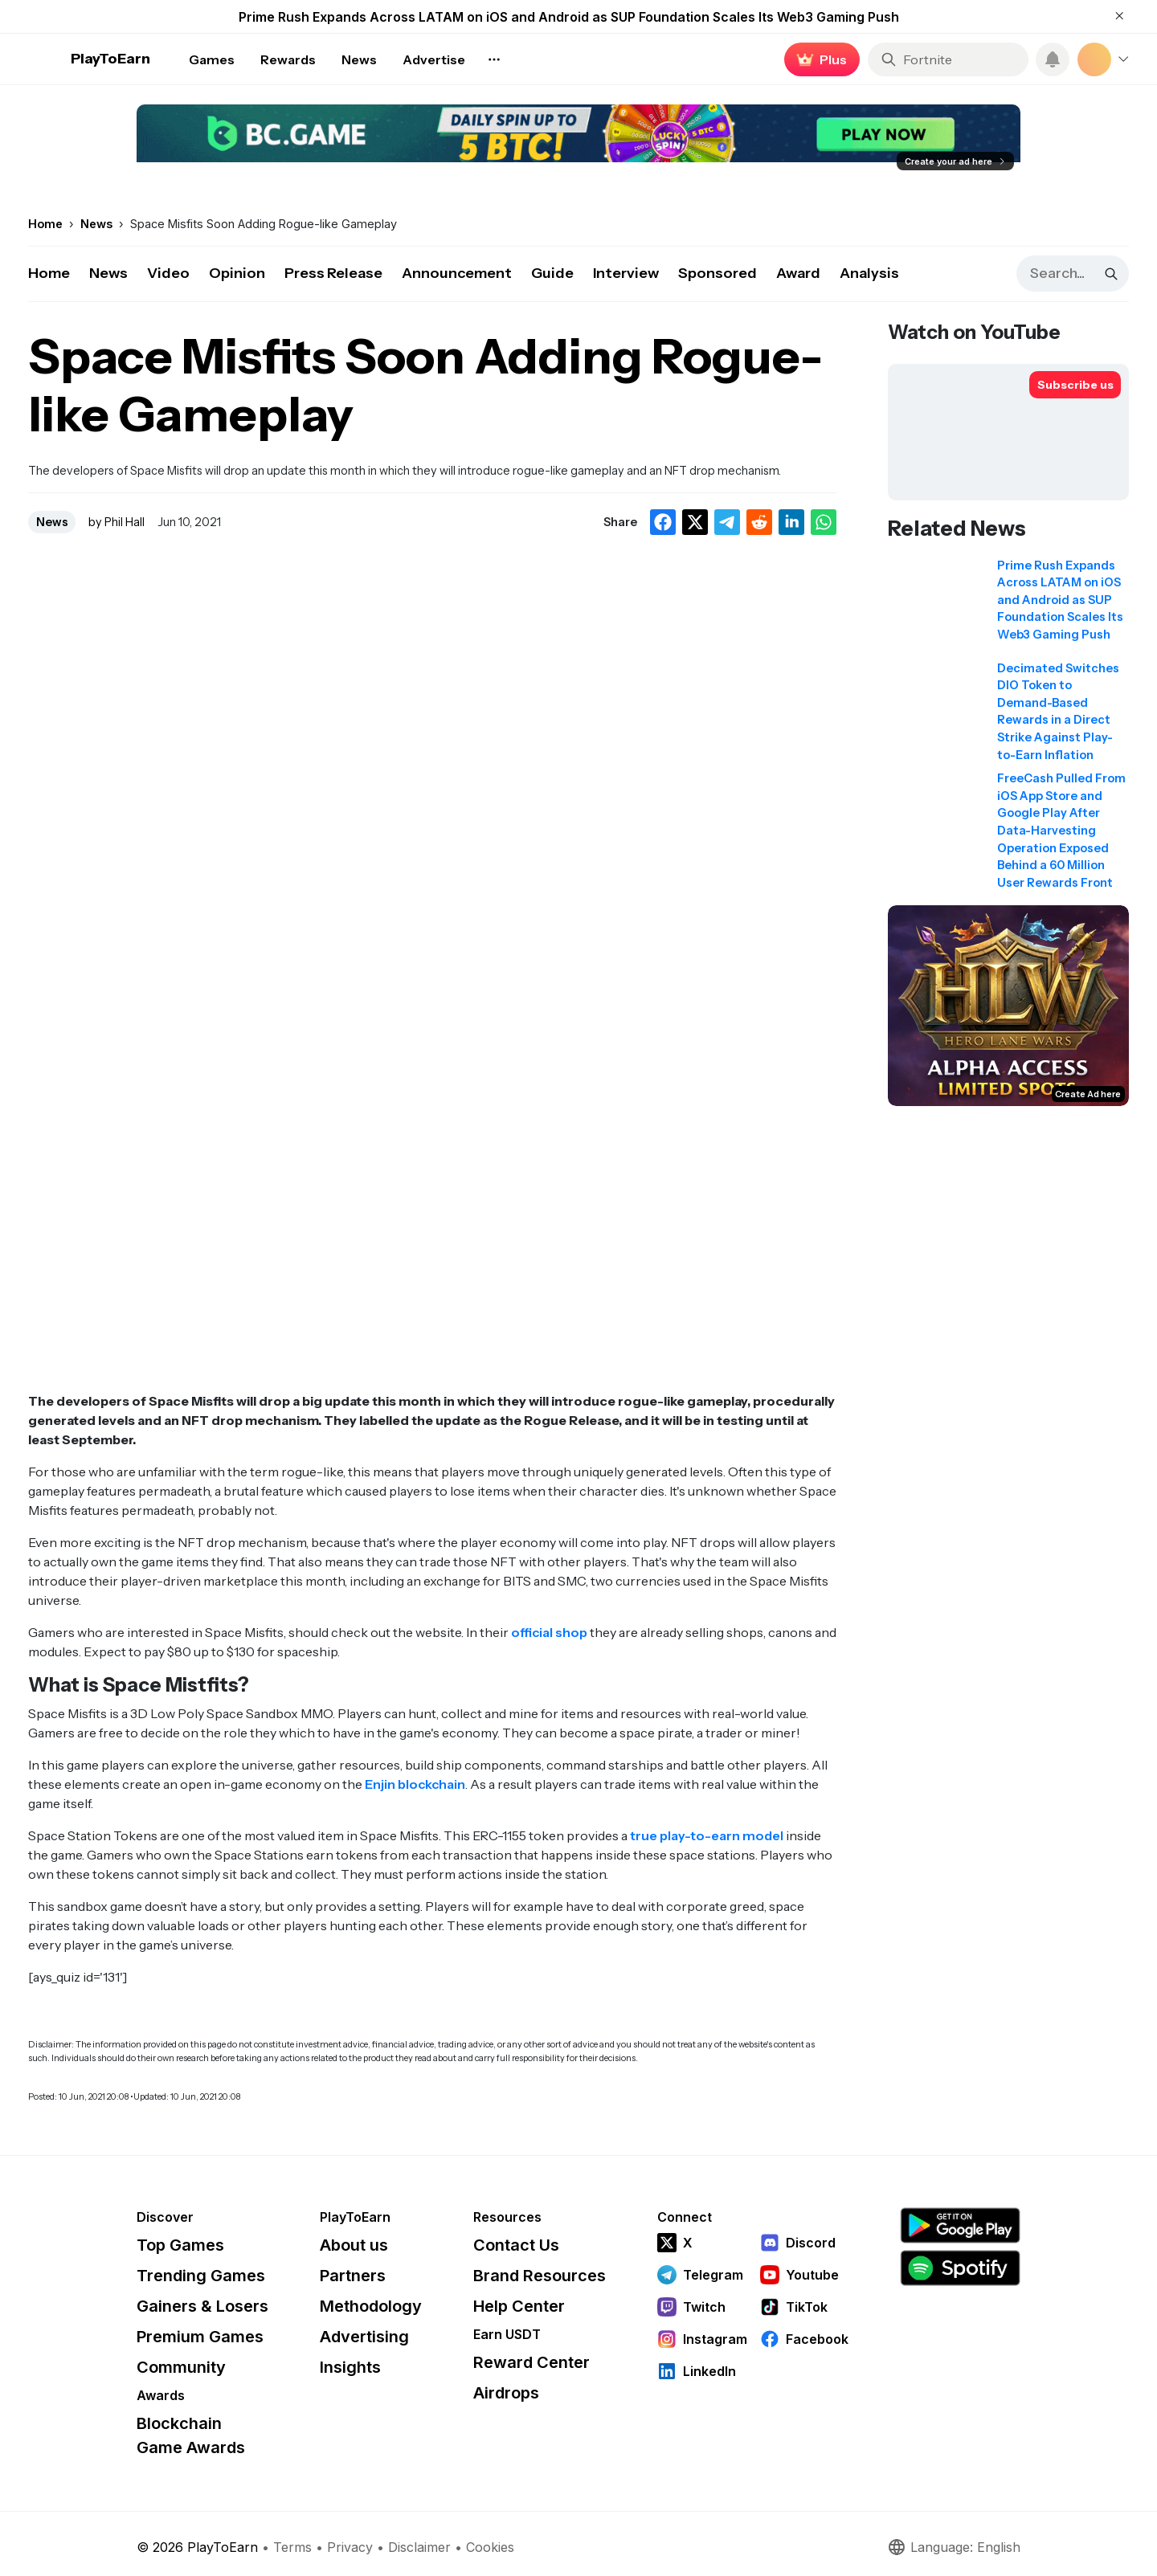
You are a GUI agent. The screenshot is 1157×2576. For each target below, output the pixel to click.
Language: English (953, 2547)
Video (168, 273)
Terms (292, 2547)
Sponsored (717, 273)
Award (798, 273)
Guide (552, 273)
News (108, 273)
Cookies (490, 2547)
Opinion (237, 273)
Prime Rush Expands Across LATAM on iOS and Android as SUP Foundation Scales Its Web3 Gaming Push (569, 17)
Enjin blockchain (415, 1784)
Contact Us (516, 2245)
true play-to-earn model (706, 1835)
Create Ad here (1088, 1094)
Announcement (457, 273)
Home (49, 273)
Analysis (869, 273)
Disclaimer (419, 2547)
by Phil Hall (116, 522)
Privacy (350, 2547)
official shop (549, 1632)
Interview (626, 273)
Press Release (333, 273)
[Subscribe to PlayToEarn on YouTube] (1075, 385)
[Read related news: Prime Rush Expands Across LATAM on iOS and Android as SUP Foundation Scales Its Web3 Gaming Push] (1008, 605)
